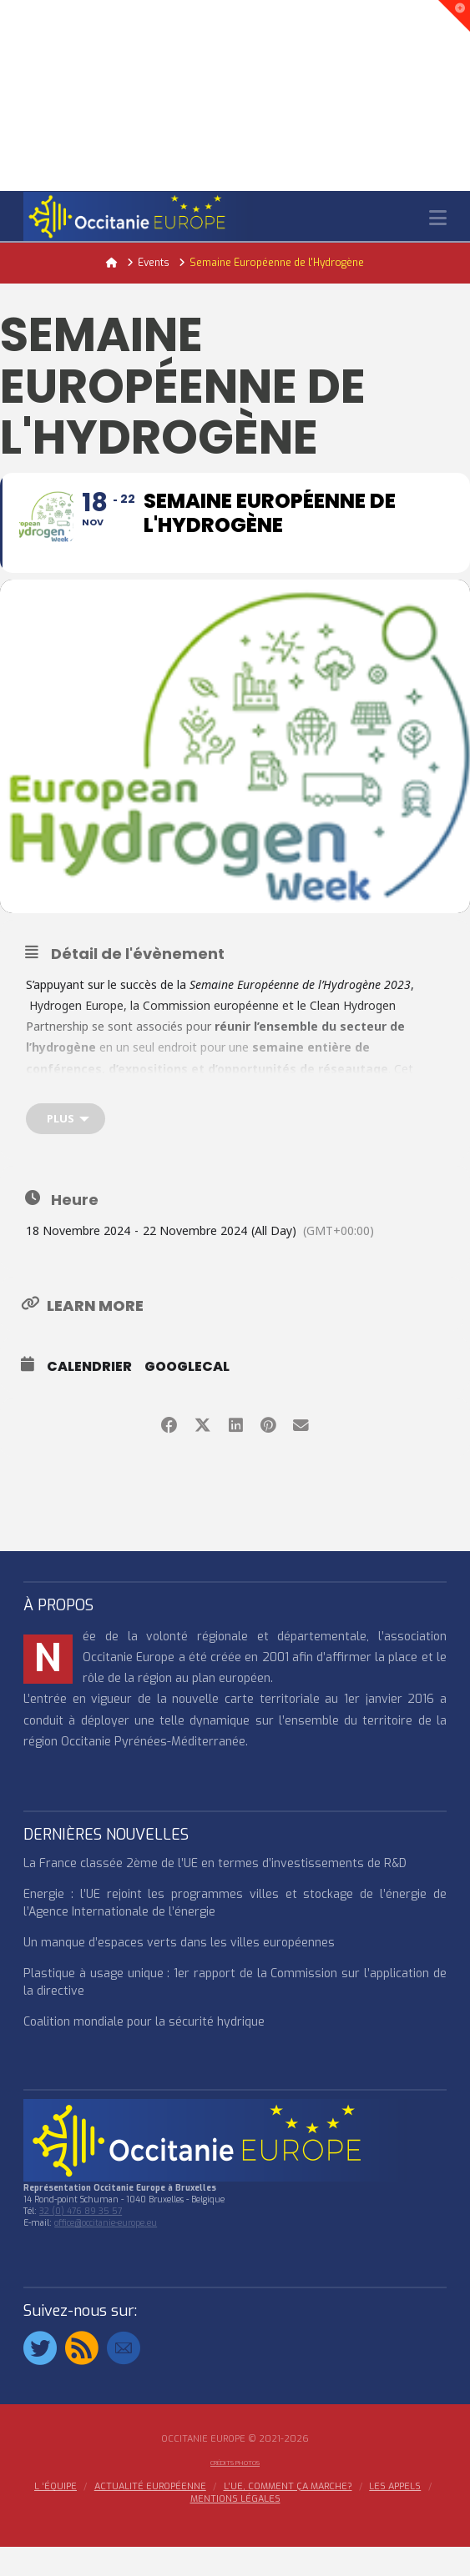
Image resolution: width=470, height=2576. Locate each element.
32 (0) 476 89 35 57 (80, 2241)
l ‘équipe (55, 2517)
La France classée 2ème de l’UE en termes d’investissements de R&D (215, 1893)
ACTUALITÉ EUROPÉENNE (150, 2517)
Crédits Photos (235, 2492)
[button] (438, 218)
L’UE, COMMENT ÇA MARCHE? (288, 2517)
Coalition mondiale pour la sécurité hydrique (144, 2052)
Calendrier (89, 1396)
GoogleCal (187, 1396)
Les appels (395, 2517)
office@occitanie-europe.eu (105, 2252)
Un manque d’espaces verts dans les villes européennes (179, 1973)
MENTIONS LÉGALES (235, 2528)
